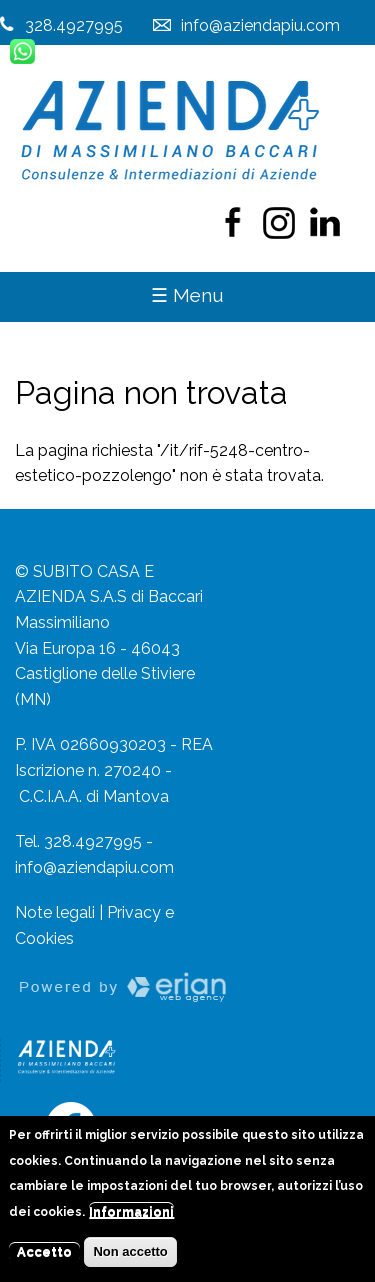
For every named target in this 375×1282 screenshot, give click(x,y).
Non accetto (130, 1260)
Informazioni (131, 1221)
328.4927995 (74, 25)
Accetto (44, 1260)
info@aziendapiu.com (94, 867)
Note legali (55, 912)
